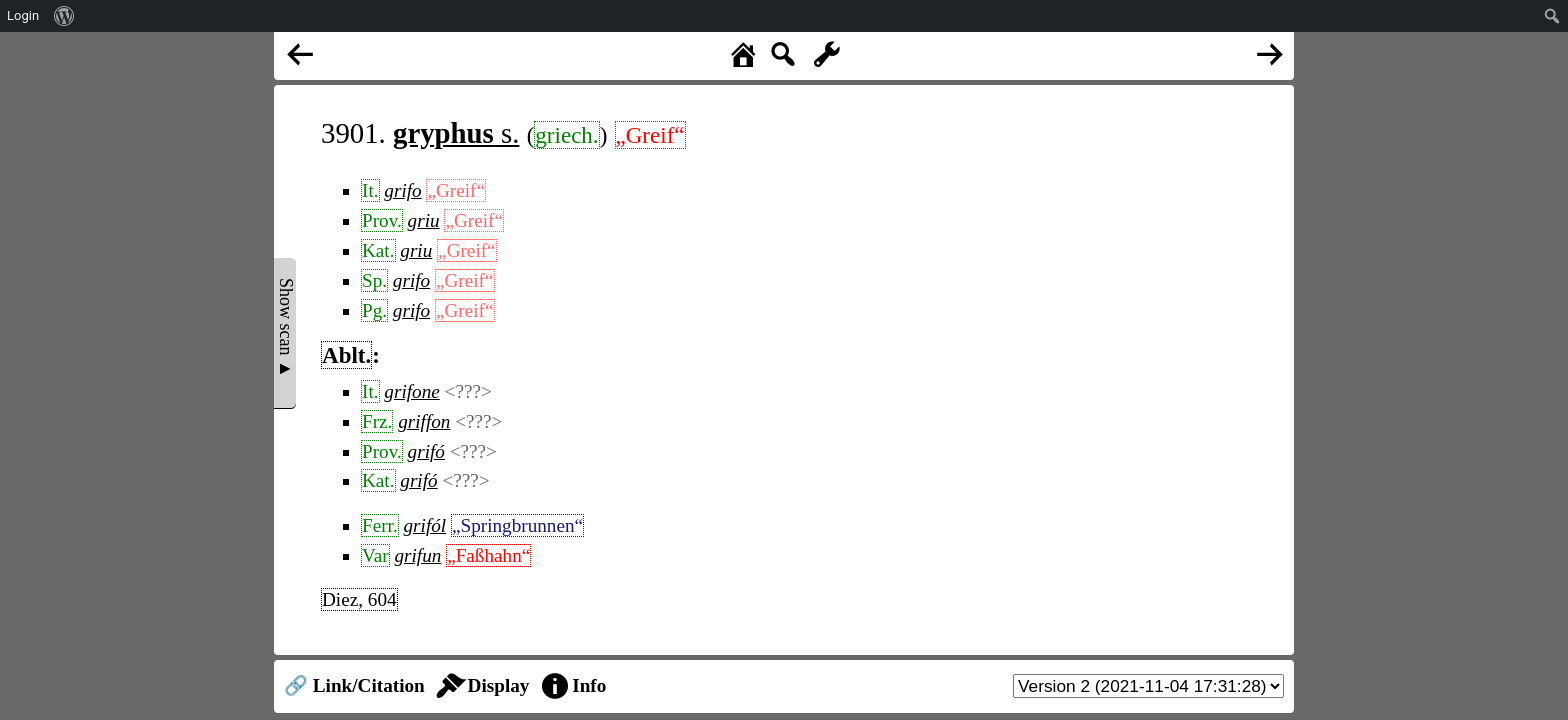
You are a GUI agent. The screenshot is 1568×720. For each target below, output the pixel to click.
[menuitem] (64, 16)
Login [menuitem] (23, 15)
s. (456, 133)
